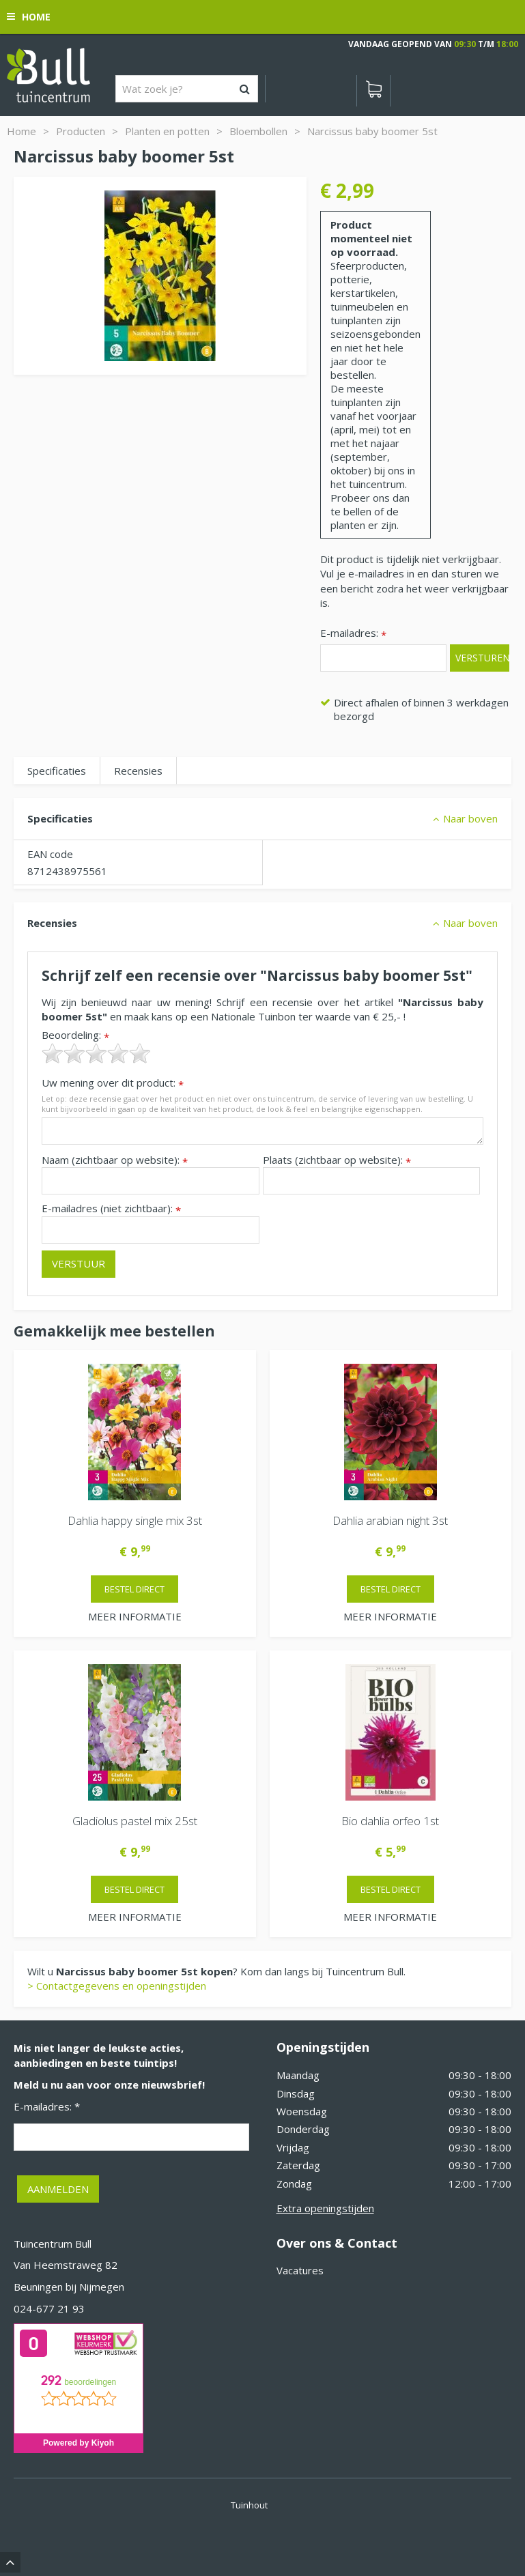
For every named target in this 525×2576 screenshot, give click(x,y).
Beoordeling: (75, 1035)
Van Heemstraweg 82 (65, 2265)
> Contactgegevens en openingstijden (116, 1985)
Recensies (138, 770)
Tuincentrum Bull (52, 2243)
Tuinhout (249, 2505)
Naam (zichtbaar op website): (115, 1160)
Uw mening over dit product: (113, 1083)
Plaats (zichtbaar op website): (337, 1160)
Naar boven (470, 818)
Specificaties (56, 770)
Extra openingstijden (325, 2208)
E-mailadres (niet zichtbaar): (111, 1208)
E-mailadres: (353, 634)
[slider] (96, 1053)
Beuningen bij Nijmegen (69, 2286)
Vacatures (300, 2270)
